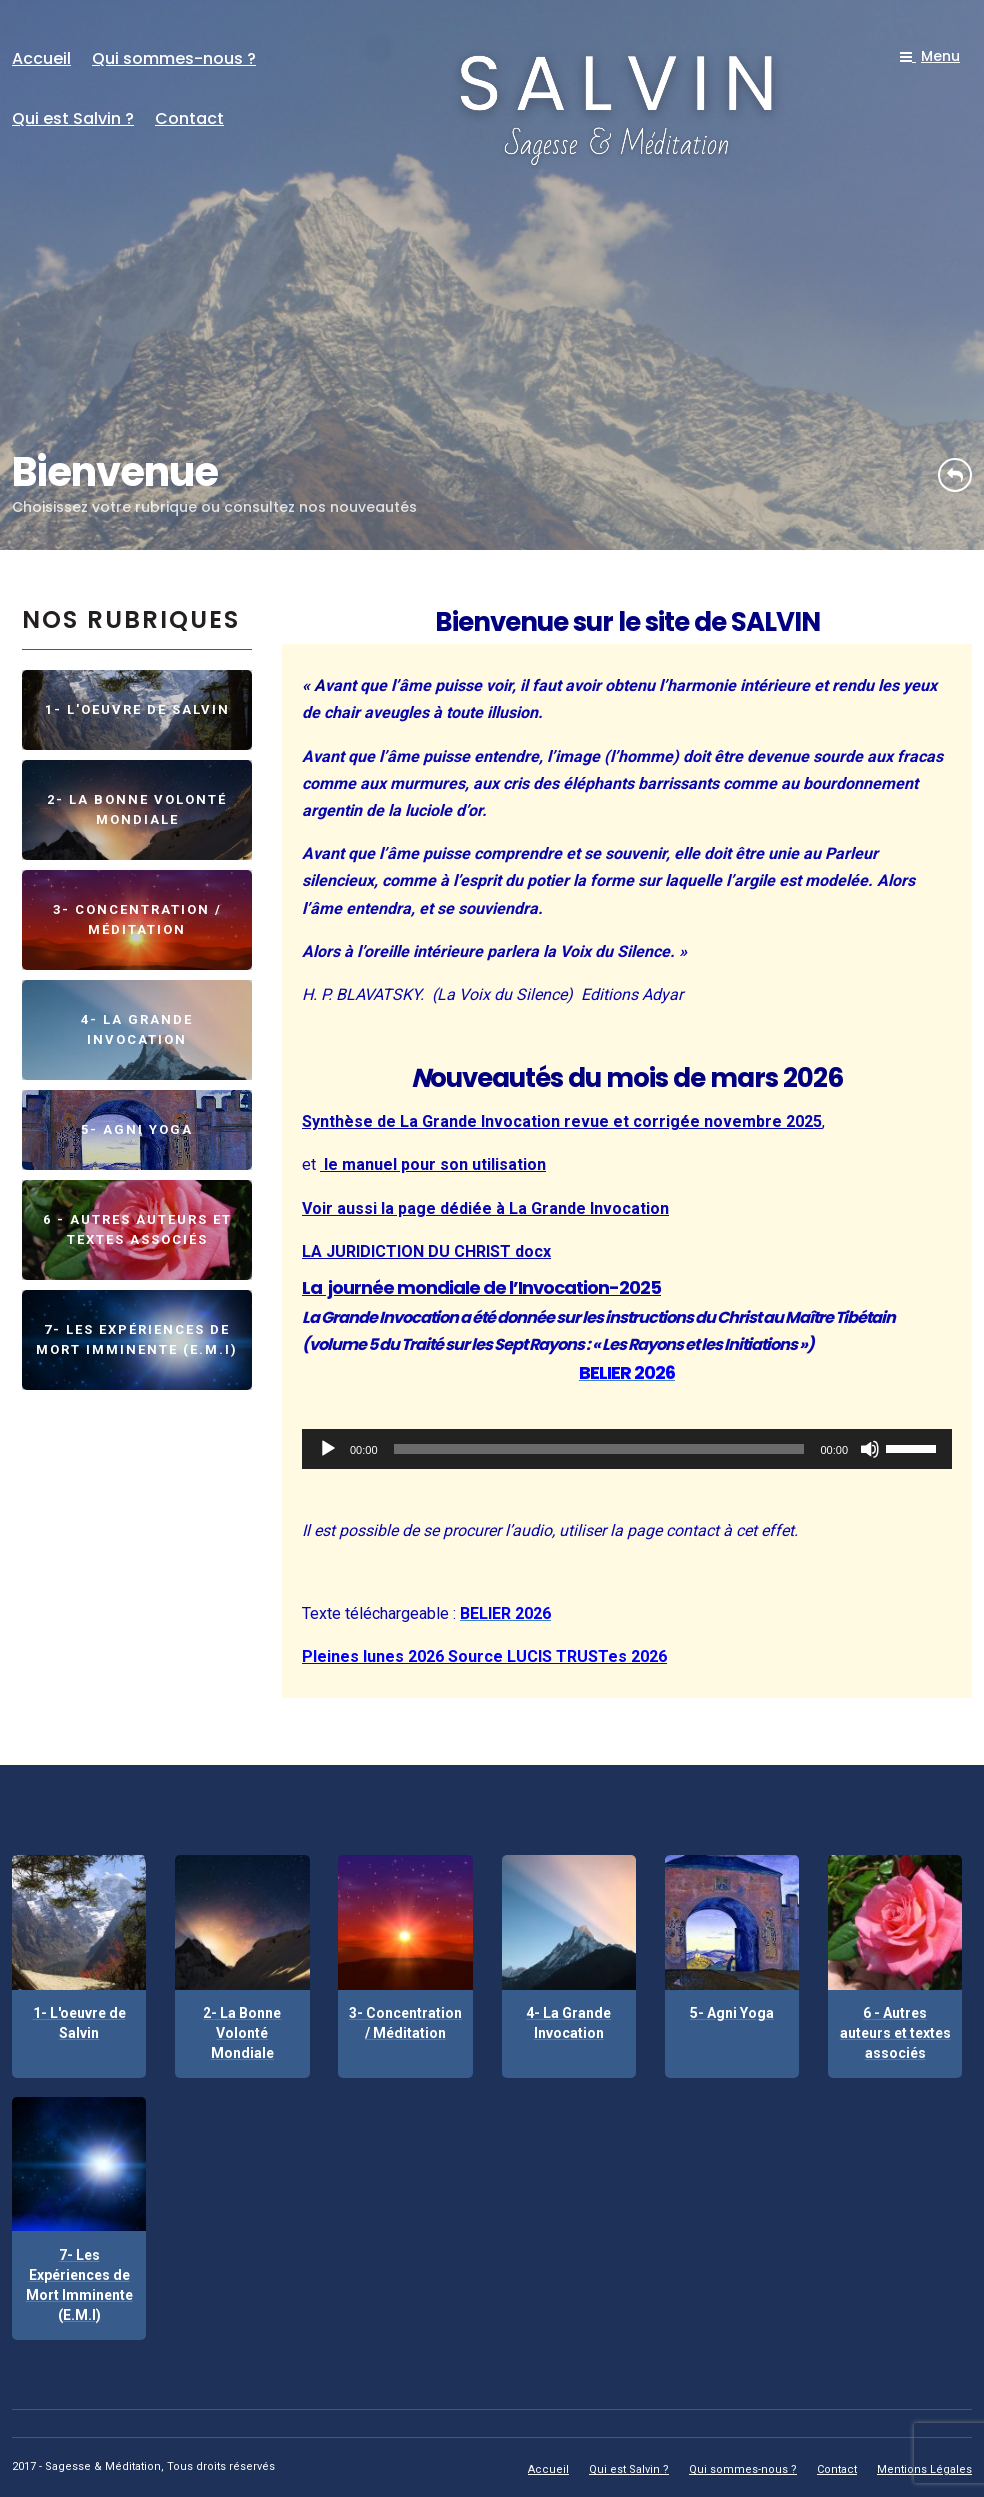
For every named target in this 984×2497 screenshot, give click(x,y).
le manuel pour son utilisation (433, 1164)
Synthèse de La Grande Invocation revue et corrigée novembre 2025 (562, 1121)
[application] (627, 1449)
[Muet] (870, 1449)
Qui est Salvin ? (73, 118)
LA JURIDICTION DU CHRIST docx (426, 1251)
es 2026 (637, 1656)
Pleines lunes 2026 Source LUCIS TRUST (455, 1656)
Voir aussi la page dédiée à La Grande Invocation (485, 1208)
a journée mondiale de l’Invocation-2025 (485, 1287)
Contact (189, 118)
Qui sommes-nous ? (174, 58)
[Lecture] (328, 1449)
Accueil (41, 58)
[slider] (599, 1449)
